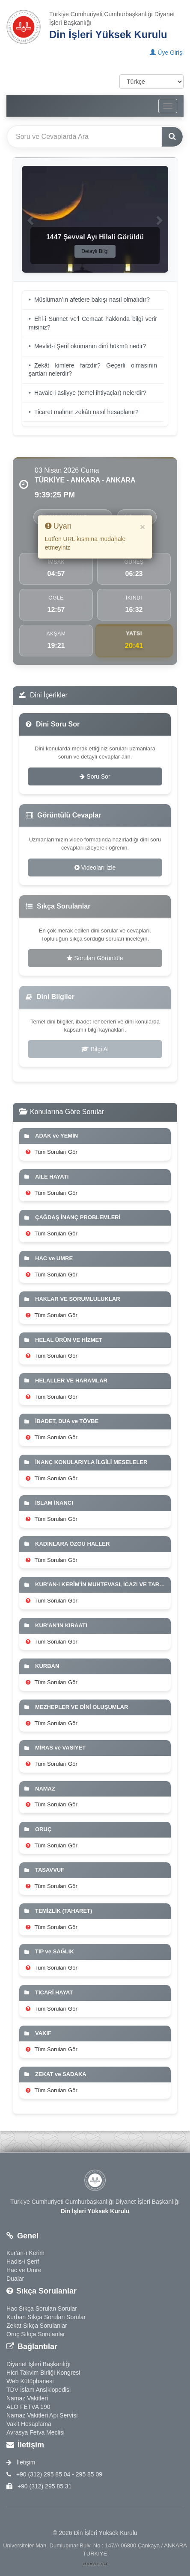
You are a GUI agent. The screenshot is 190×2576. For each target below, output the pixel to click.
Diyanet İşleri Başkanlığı (38, 2364)
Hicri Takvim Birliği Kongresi (43, 2372)
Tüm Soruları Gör (51, 1152)
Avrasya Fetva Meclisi (35, 2432)
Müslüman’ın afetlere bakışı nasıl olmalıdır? (92, 299)
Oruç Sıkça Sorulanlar (35, 2334)
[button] (30, 219)
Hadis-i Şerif (22, 2261)
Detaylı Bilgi (94, 251)
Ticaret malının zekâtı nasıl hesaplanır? (86, 412)
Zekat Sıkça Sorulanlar (36, 2325)
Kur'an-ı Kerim (25, 2253)
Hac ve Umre (24, 2270)
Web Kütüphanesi (29, 2381)
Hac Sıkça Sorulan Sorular (41, 2308)
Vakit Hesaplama (28, 2423)
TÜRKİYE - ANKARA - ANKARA (85, 480)
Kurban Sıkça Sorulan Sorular (46, 2317)
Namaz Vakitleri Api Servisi (41, 2415)
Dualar (15, 2278)
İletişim (20, 2462)
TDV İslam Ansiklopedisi (38, 2389)
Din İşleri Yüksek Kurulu (108, 34)
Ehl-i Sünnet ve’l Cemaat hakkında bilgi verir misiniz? (93, 323)
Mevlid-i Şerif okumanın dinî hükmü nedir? (90, 346)
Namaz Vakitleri (27, 2398)
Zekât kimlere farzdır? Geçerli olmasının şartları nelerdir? (93, 369)
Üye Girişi (167, 52)
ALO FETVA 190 (28, 2406)
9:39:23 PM (55, 495)
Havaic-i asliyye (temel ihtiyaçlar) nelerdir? (90, 392)
